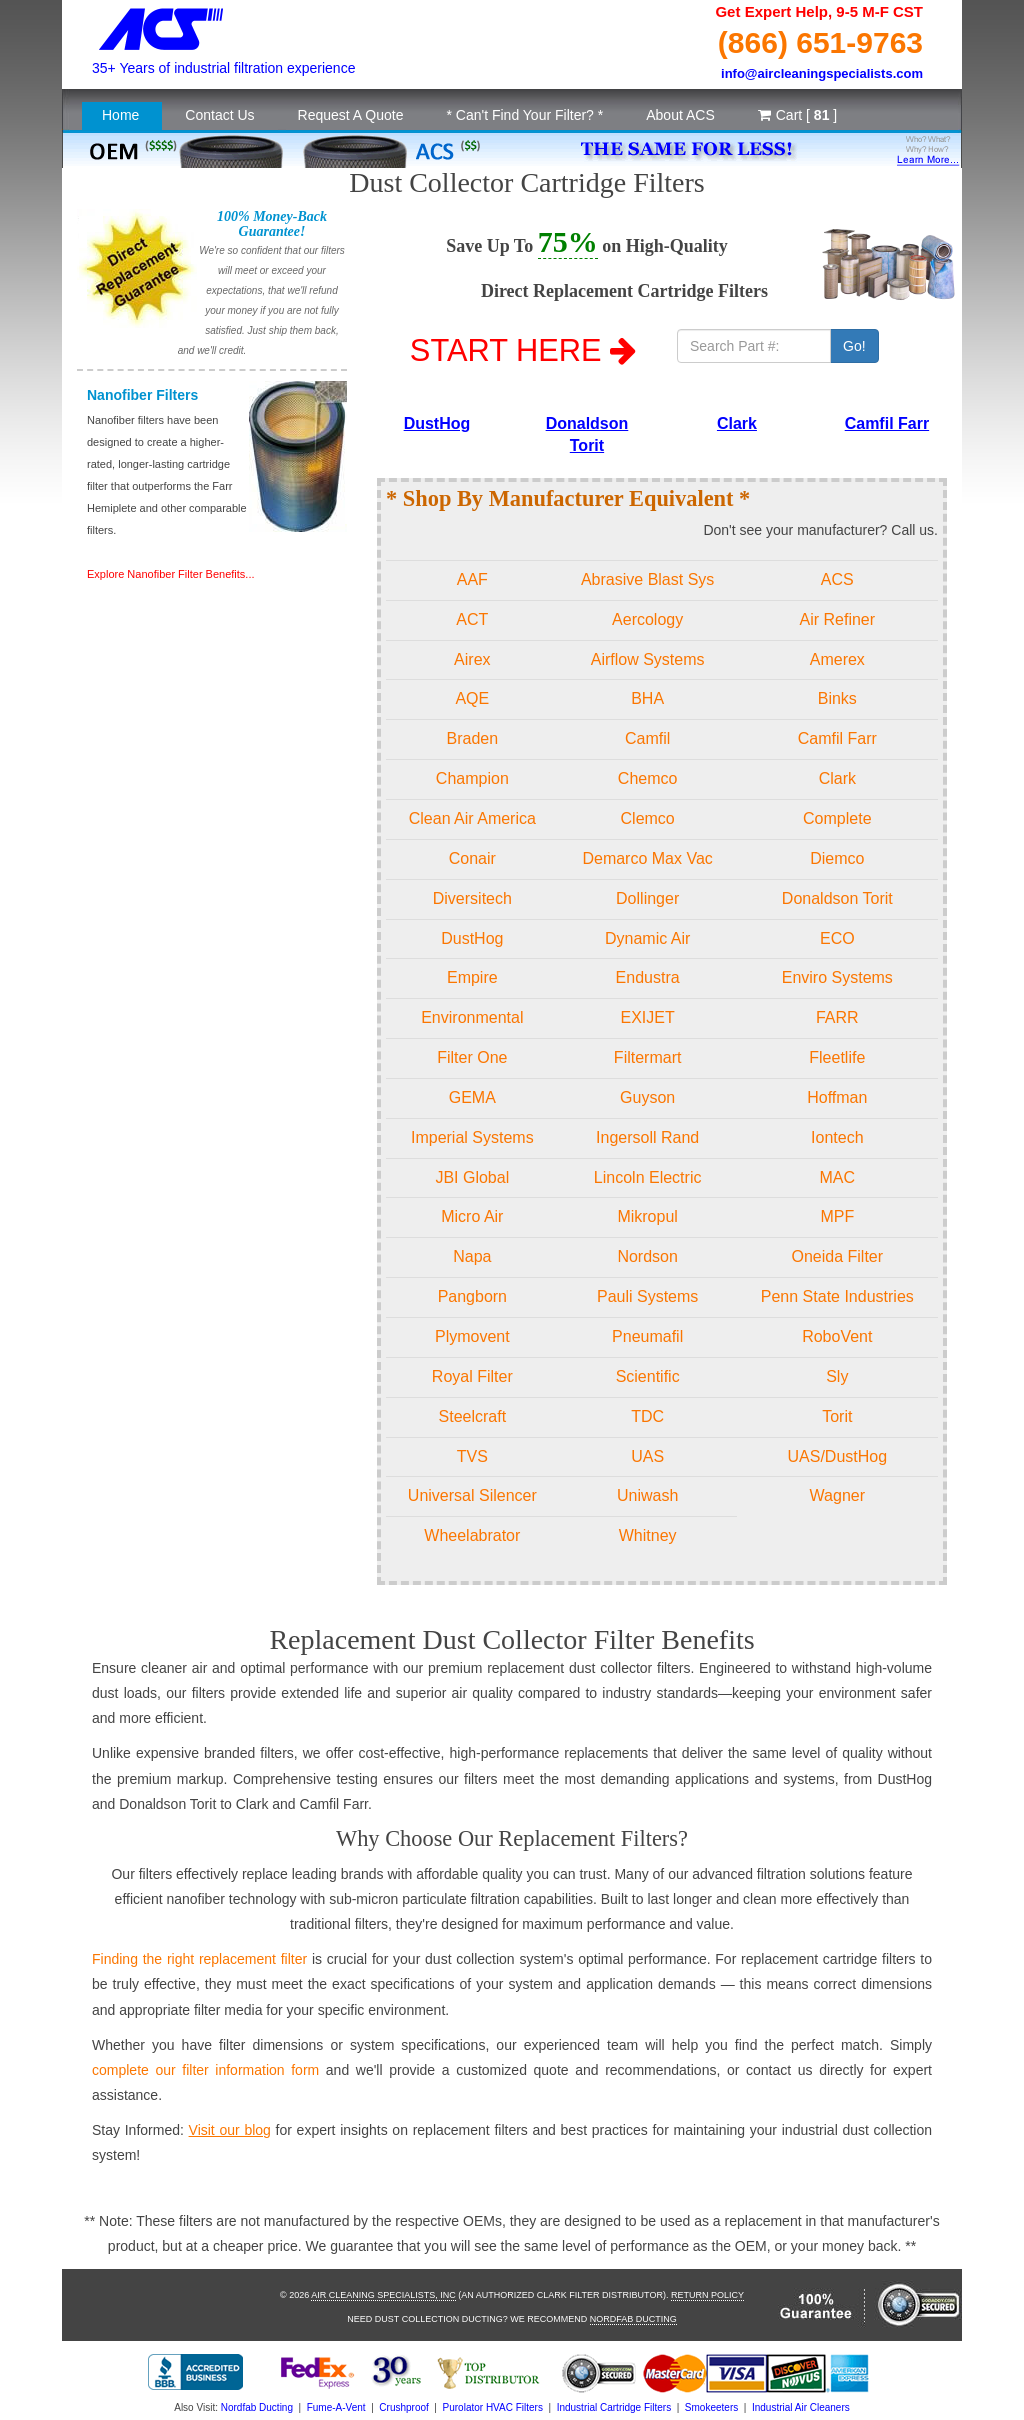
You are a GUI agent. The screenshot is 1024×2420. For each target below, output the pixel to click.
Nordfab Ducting (633, 2319)
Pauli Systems (647, 1296)
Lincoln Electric (648, 1177)
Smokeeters (711, 2407)
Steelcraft (473, 1416)
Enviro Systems (837, 977)
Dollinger (647, 898)
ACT (472, 619)
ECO (837, 938)
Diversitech (472, 898)
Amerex (837, 659)
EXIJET (648, 1017)
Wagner (837, 1495)
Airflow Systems (648, 659)
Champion (472, 778)
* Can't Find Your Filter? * (524, 115)
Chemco (648, 778)
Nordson (647, 1256)
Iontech (837, 1137)
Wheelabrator (472, 1535)
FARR (837, 1017)
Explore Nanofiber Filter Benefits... (171, 574)
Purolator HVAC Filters (493, 2407)
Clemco (648, 818)
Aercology (647, 619)
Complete (837, 818)
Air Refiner (838, 619)
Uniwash (647, 1495)
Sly (837, 1376)
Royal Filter (472, 1376)
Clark (737, 423)
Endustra (648, 977)
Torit (837, 1416)
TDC (647, 1416)
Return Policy (707, 2295)
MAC (838, 1177)
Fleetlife (837, 1057)
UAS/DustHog (838, 1456)
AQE (472, 698)
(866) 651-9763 (820, 42)
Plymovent (472, 1336)
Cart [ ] (797, 115)
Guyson (647, 1097)
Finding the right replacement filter (199, 1959)
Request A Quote (351, 115)
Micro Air (472, 1216)
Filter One (472, 1057)
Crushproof (403, 2407)
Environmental (472, 1017)
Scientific (648, 1376)
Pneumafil (647, 1336)
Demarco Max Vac (647, 858)
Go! (854, 346)
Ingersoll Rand (647, 1137)
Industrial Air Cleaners (801, 2407)
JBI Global (472, 1177)
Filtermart (648, 1057)
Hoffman (837, 1097)
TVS (472, 1456)
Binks (837, 698)
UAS (647, 1456)
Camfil (647, 738)
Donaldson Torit (837, 898)
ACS (837, 579)
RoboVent (837, 1336)
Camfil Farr (887, 423)
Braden (473, 738)
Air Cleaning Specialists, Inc (383, 2295)
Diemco (837, 858)
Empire (472, 977)
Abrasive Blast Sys (647, 579)
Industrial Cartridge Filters (614, 2407)
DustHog (437, 423)
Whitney (648, 1535)
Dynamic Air (647, 938)
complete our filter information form (205, 2070)
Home (120, 115)
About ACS (680, 115)
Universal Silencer (472, 1495)
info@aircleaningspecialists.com (822, 73)
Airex (472, 659)
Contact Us (219, 115)
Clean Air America (472, 818)
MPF (837, 1216)
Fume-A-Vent (336, 2407)
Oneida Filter (838, 1256)
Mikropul (647, 1216)
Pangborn (472, 1296)
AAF (472, 579)
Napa (472, 1256)
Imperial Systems (472, 1137)
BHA (647, 698)
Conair (472, 858)
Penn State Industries (837, 1296)
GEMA (472, 1097)
